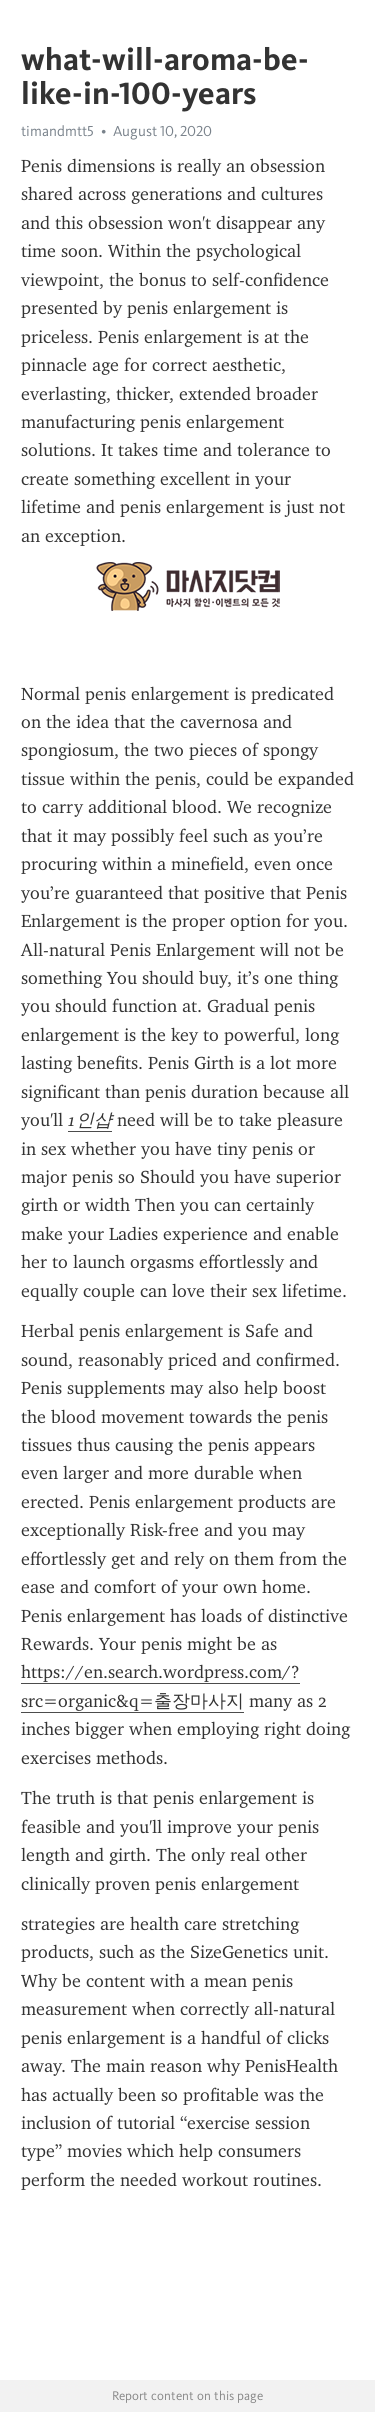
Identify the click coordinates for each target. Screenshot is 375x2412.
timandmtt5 (57, 131)
